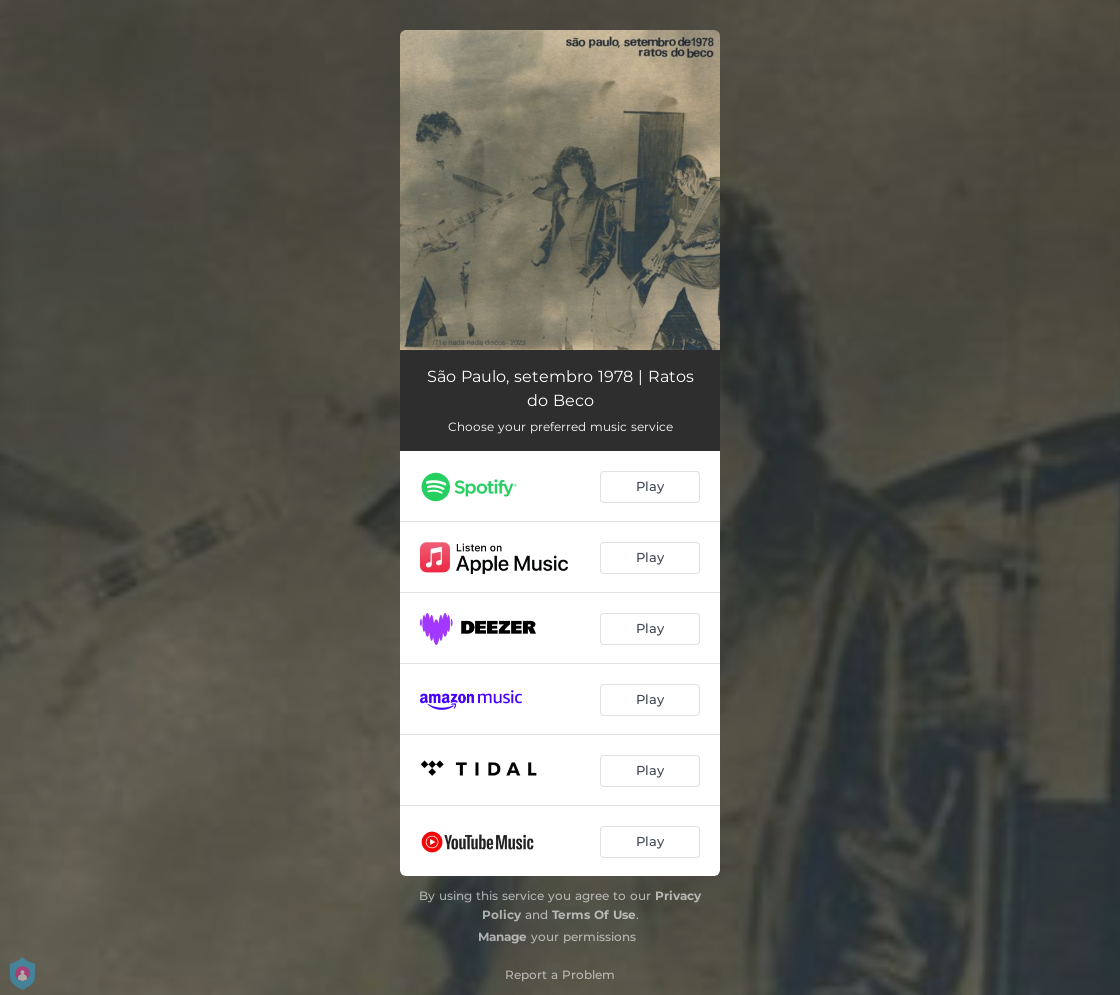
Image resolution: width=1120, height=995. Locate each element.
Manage (502, 936)
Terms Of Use (594, 914)
